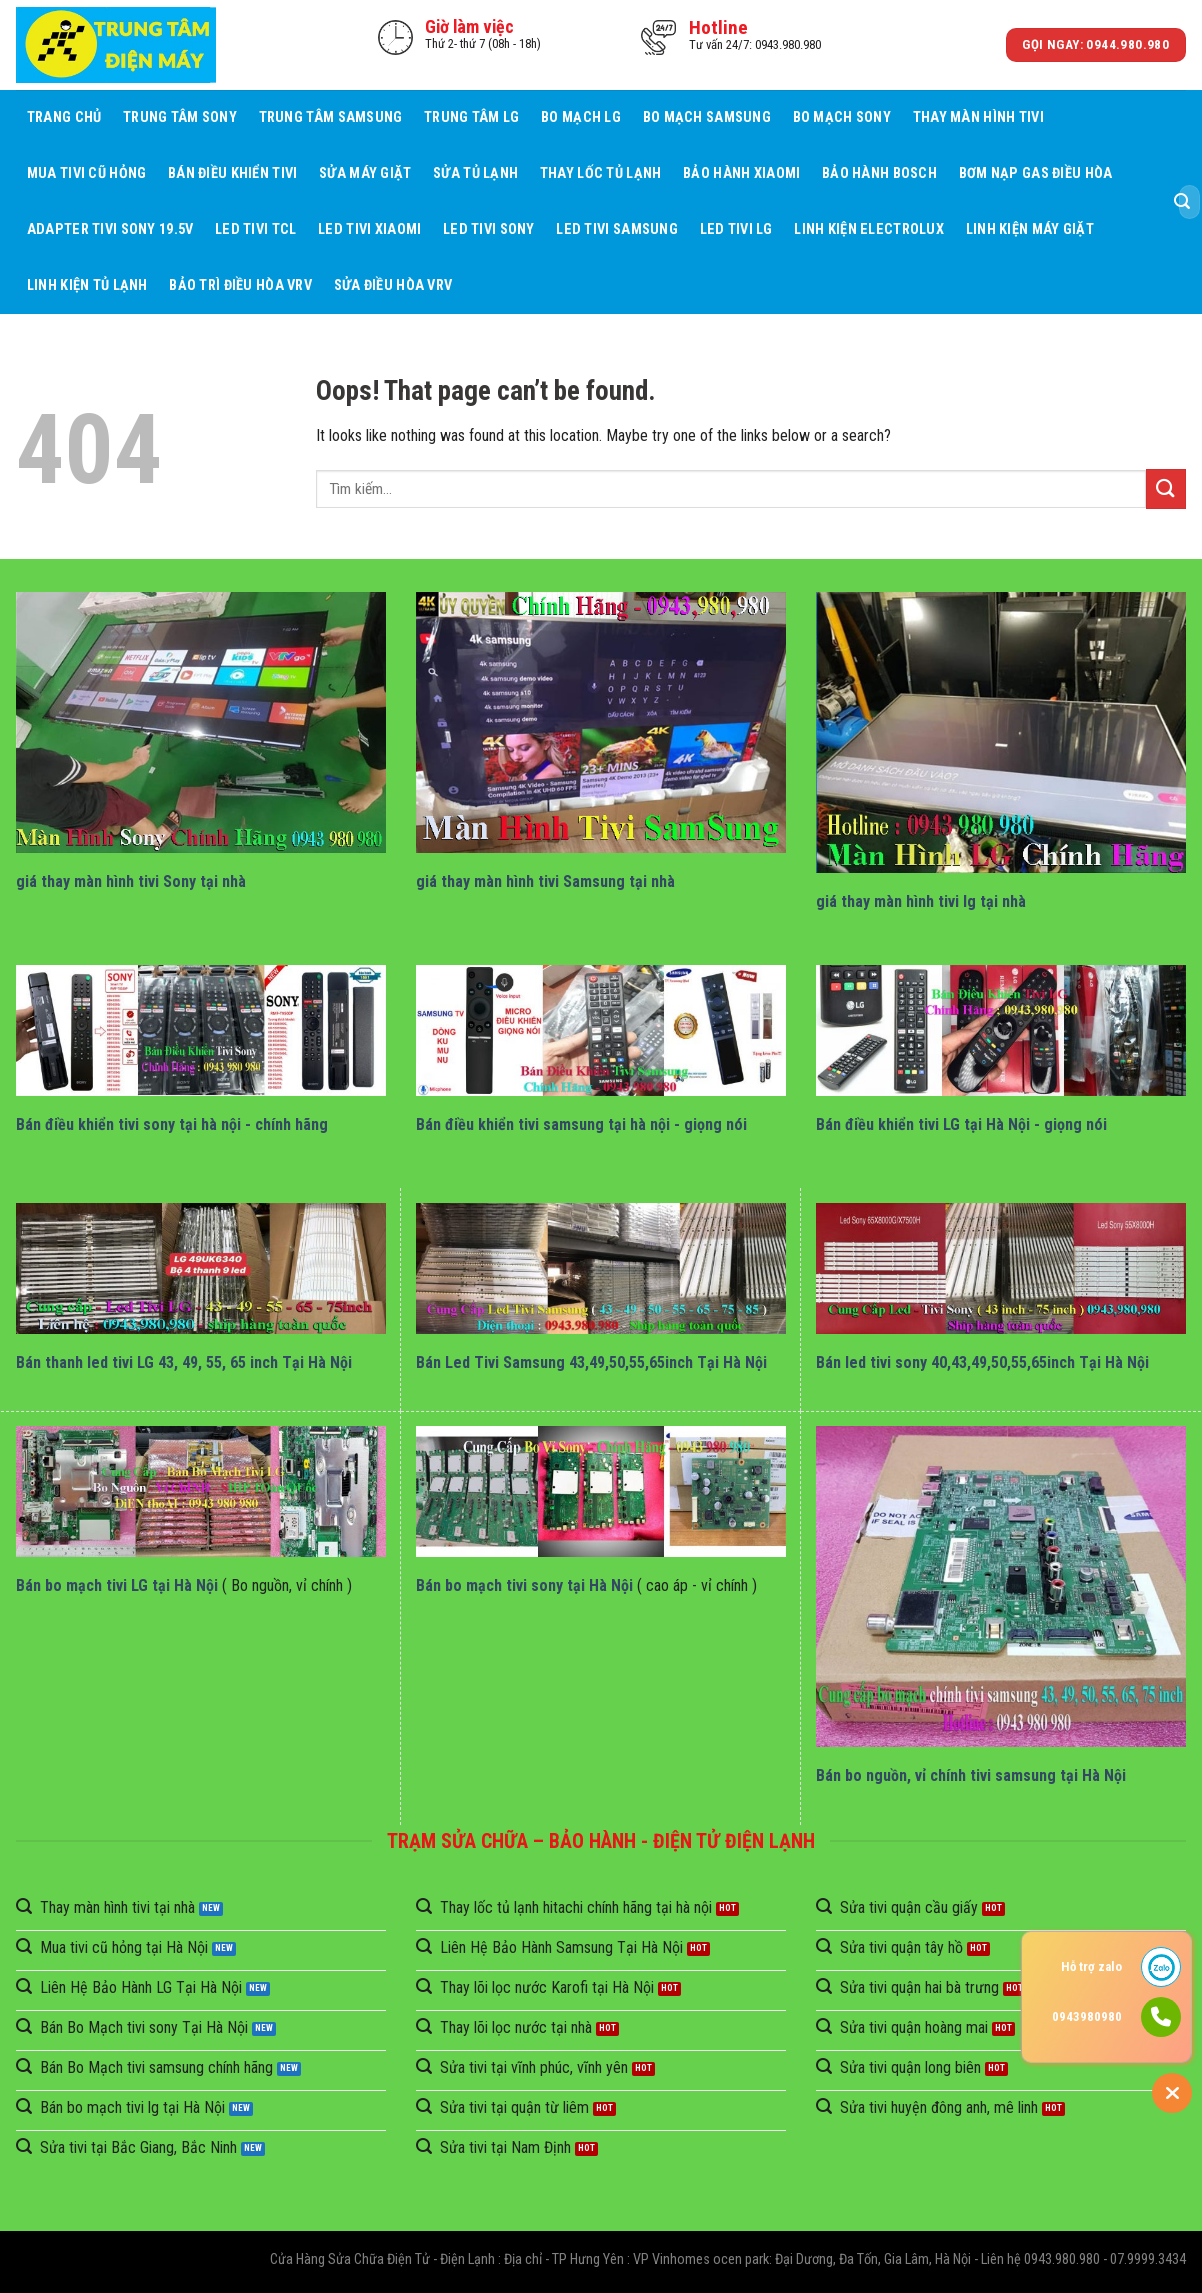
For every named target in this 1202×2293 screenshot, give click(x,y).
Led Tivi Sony (489, 229)
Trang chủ (64, 117)
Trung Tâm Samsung (331, 117)
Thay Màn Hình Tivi (978, 117)
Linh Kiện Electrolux (869, 229)
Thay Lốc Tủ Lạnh (601, 173)
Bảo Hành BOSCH (879, 173)
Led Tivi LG (736, 229)
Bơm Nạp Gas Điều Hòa (1036, 173)
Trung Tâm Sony (180, 117)
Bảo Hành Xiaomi (741, 173)
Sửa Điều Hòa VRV (393, 285)
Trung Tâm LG (471, 117)
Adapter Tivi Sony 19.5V (110, 229)
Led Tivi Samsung (617, 229)
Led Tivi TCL (255, 229)
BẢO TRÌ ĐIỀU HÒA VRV (240, 285)
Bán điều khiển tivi (232, 173)
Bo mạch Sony (842, 117)
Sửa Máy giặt (365, 173)
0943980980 (1087, 2016)
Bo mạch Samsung (707, 117)
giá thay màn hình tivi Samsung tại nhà (545, 881)
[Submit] (1182, 202)
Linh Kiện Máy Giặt (1030, 229)
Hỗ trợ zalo (1091, 1966)
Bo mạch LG (581, 117)
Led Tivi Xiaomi (369, 229)
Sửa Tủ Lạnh (475, 173)
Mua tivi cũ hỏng (87, 173)
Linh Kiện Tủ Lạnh (87, 285)
